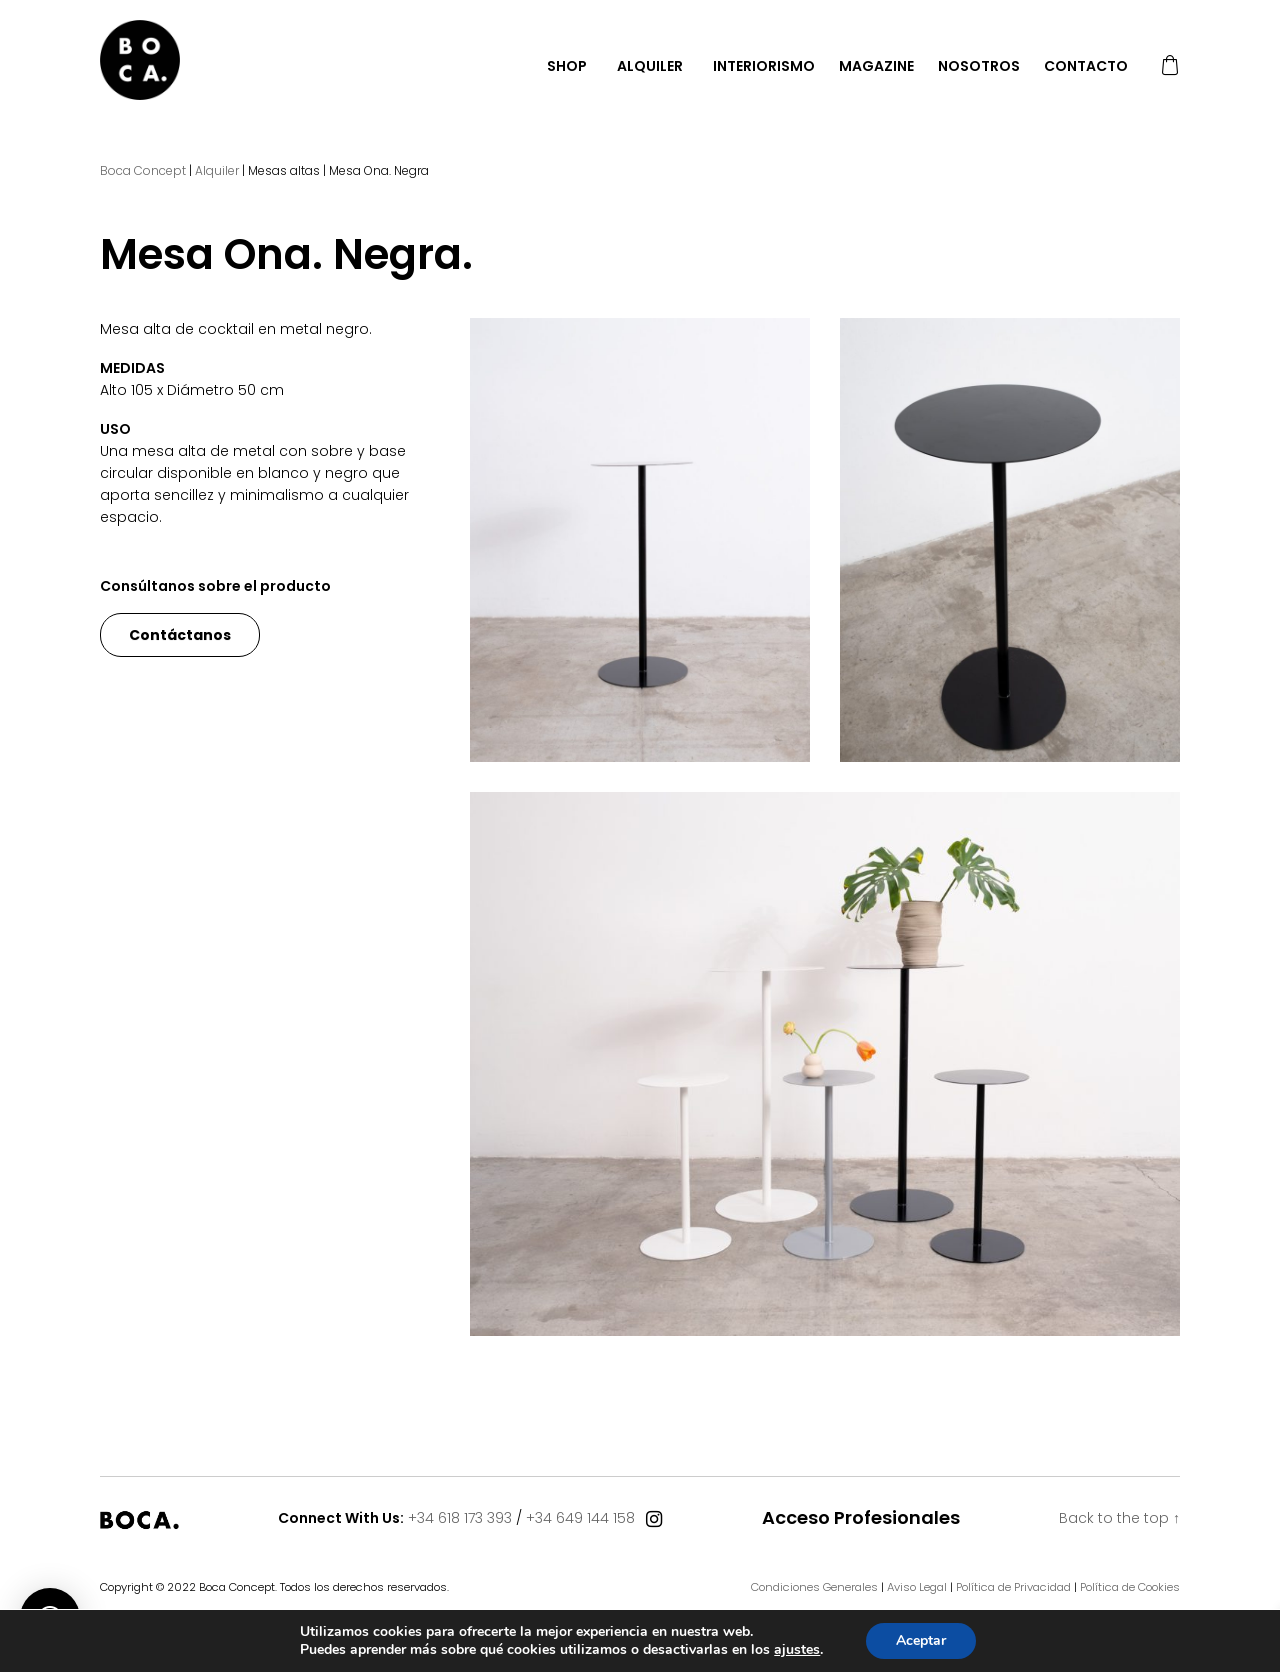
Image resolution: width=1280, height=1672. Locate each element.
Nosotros (979, 66)
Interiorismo (764, 66)
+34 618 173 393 (460, 1518)
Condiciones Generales (814, 1587)
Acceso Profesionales (861, 1518)
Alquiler (650, 66)
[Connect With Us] (654, 1520)
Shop (567, 66)
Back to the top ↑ (1119, 1518)
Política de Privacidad (1013, 1587)
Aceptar (921, 1640)
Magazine (876, 66)
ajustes (797, 1650)
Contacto (1086, 66)
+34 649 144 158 (580, 1518)
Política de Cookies (1130, 1587)
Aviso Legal (917, 1587)
